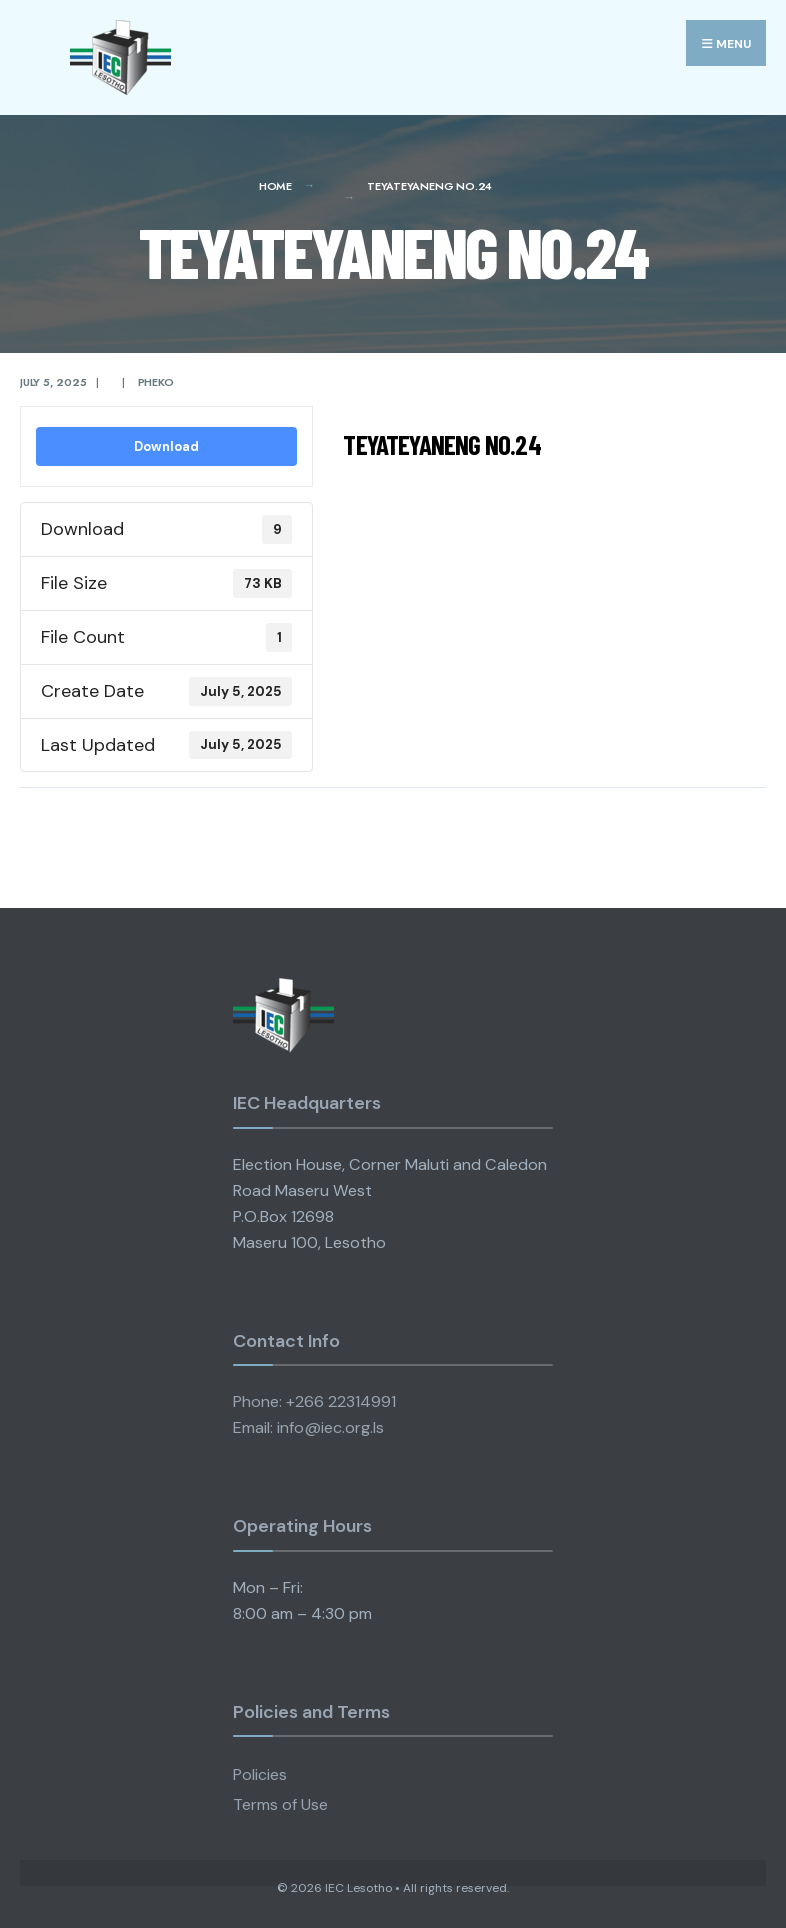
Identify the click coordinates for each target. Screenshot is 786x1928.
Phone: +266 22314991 (314, 1401)
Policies (260, 1774)
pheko (156, 382)
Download (166, 446)
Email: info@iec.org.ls (308, 1427)
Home (275, 186)
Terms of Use (280, 1804)
